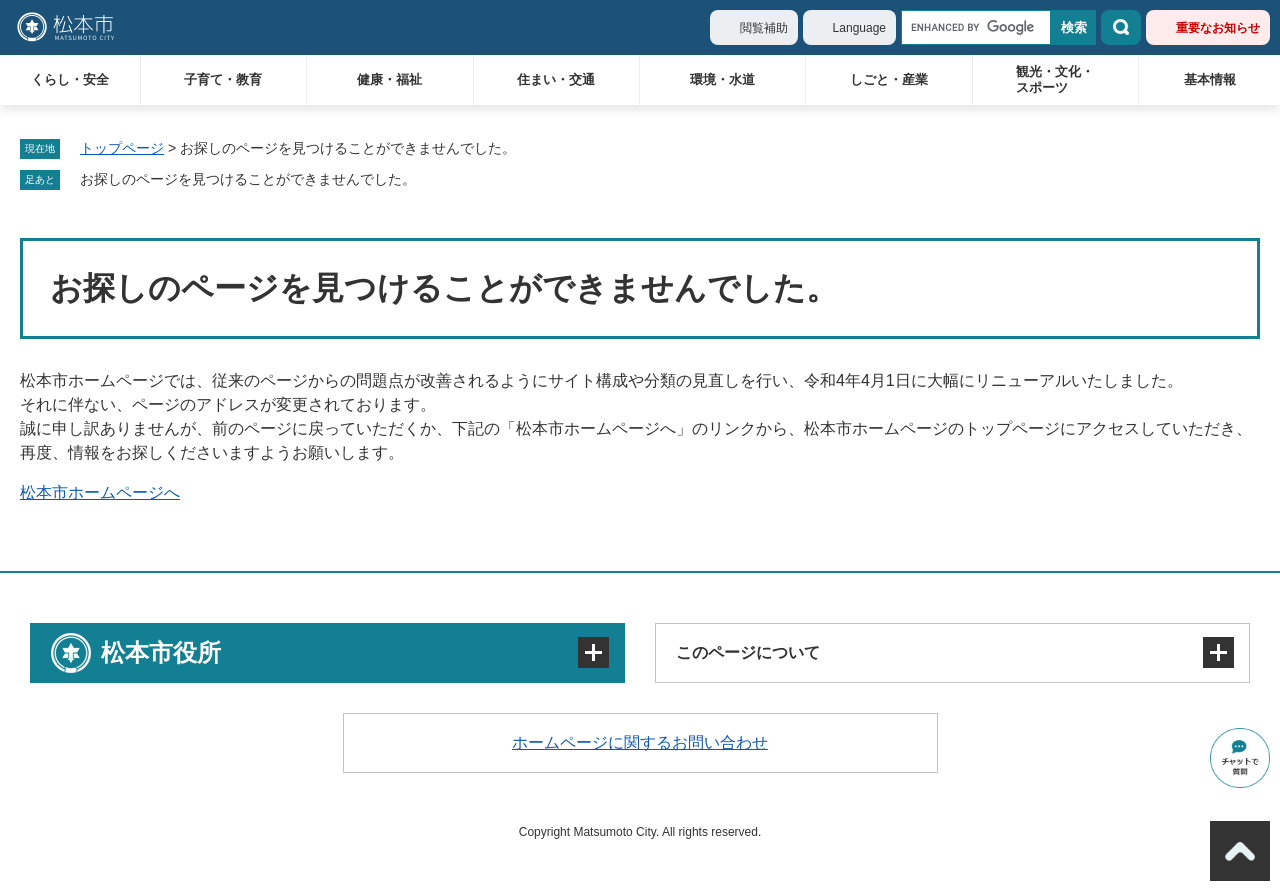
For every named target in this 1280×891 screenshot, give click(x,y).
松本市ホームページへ (100, 492)
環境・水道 (722, 79)
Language (859, 28)
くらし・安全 (70, 79)
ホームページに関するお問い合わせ (640, 742)
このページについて (748, 652)
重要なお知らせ (1218, 28)
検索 (1121, 27)
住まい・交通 (556, 79)
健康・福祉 (389, 79)
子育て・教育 (223, 79)
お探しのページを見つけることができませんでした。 (248, 179)
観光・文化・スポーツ (1055, 79)
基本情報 (1210, 79)
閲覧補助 (764, 28)
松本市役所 (161, 652)
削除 (430, 180)
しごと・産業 (889, 79)
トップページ (122, 148)
